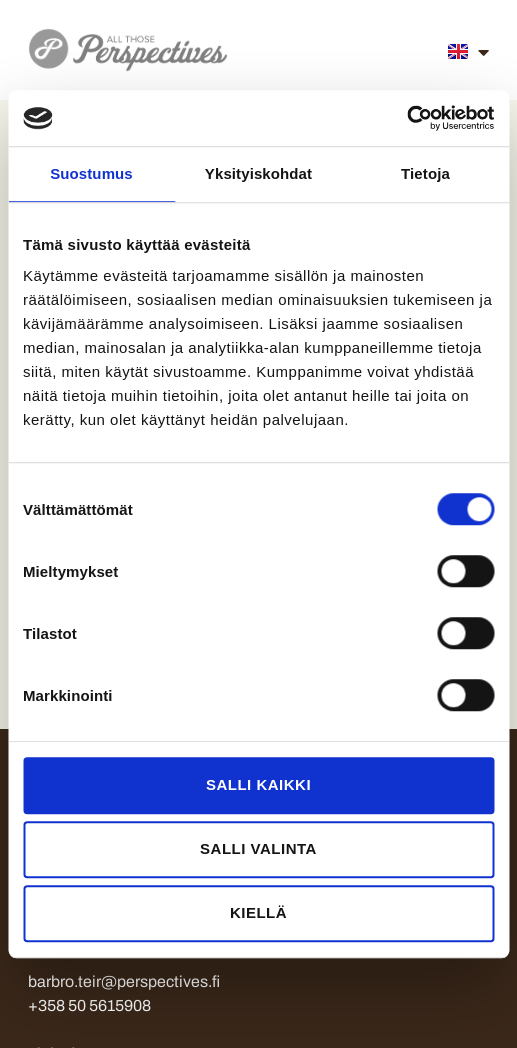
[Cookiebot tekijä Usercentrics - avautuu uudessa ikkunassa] (406, 118)
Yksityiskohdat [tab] (258, 173)
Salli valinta (258, 848)
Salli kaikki (258, 784)
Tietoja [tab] (425, 173)
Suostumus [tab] (91, 173)
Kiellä (258, 912)
